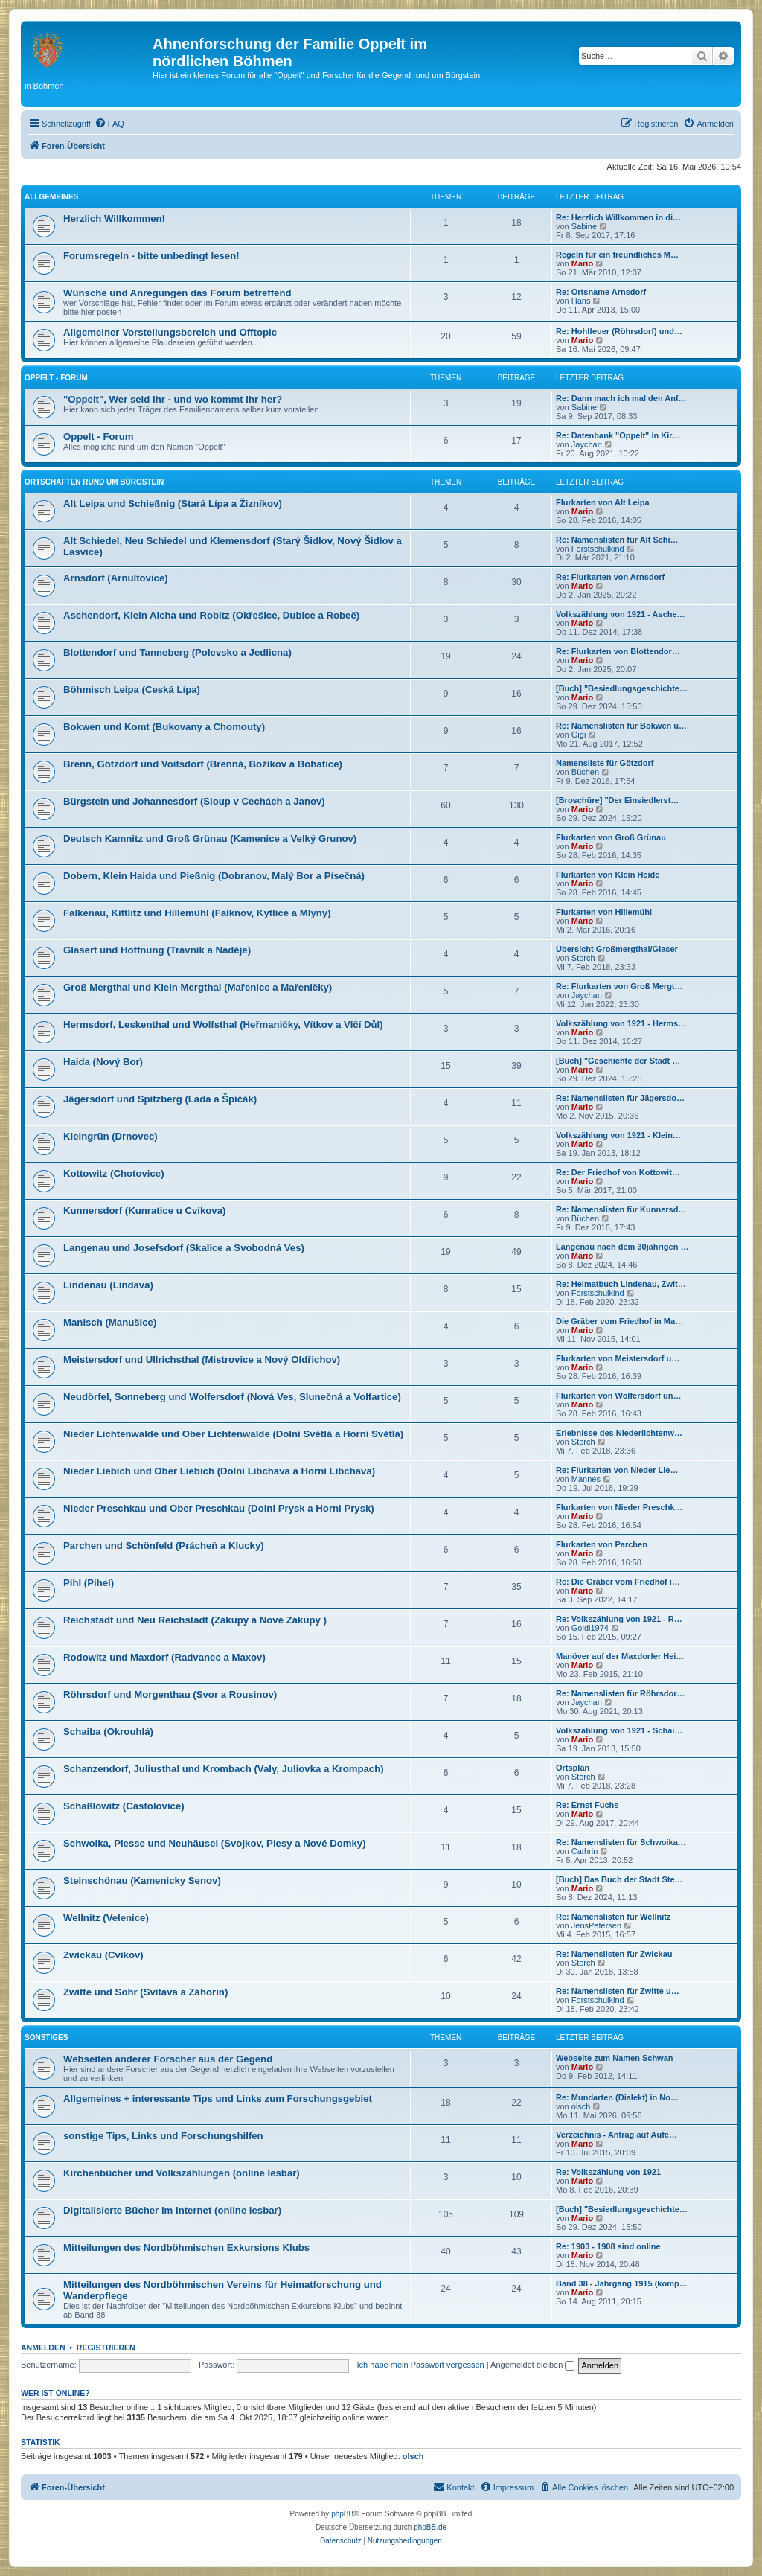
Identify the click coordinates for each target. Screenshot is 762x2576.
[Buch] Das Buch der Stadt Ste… (619, 1879)
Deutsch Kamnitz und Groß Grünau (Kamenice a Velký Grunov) (209, 838)
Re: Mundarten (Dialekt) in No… (617, 2097)
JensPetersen (596, 1925)
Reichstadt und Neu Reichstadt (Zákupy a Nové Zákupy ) (195, 1620)
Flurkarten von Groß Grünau (611, 837)
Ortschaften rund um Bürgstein (94, 482)
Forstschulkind (598, 548)
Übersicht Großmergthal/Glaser (617, 949)
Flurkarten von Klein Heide (607, 874)
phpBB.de (430, 2527)
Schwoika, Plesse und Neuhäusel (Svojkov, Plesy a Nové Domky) (214, 1843)
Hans (581, 300)
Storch (583, 957)
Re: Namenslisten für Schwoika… (621, 1842)
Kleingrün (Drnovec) (110, 1136)
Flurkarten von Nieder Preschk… (619, 1507)
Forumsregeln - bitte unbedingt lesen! (151, 255)
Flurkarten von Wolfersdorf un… (618, 1395)
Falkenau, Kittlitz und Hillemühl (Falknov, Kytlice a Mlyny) (197, 912)
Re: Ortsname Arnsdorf (601, 291)
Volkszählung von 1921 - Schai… (619, 1730)
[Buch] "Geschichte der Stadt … (618, 1060)
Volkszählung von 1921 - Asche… (620, 614)
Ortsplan (572, 1767)
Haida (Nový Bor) (103, 1061)
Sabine (584, 226)
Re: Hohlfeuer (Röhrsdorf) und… (619, 331)
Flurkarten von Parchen (601, 1544)
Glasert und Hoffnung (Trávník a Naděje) (157, 950)
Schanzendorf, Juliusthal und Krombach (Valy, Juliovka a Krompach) (223, 1768)
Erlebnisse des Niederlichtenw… (619, 1432)
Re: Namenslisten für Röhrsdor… (620, 1693)
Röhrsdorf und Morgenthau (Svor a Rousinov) (170, 1694)
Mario (582, 263)
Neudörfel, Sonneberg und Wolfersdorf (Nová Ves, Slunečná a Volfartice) (232, 1396)
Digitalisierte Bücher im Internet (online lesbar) (172, 2210)
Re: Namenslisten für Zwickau (614, 1953)
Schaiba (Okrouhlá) (108, 1731)
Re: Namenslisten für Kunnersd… (621, 1209)
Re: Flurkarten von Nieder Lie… (617, 1470)
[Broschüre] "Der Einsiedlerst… (617, 800)
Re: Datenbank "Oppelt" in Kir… (618, 435)
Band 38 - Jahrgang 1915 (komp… (622, 2283)
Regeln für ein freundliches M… (617, 254)
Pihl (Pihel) (88, 1582)
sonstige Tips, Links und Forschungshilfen (163, 2135)
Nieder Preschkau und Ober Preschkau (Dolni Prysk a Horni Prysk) (218, 1508)
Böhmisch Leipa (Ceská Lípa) (131, 689)
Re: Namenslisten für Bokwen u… (621, 725)
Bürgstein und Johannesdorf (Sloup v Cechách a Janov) (194, 801)
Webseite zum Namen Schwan (614, 2058)
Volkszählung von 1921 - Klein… (618, 1135)
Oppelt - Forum (56, 378)
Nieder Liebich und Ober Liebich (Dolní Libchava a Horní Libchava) (219, 1471)
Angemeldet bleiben (532, 2364)
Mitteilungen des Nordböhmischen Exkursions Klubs (186, 2247)
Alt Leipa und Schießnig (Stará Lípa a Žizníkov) (172, 503)
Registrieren (106, 2347)
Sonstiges (46, 2037)
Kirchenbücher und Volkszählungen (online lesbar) (181, 2173)
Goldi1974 (590, 1627)
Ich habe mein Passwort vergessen (420, 2364)
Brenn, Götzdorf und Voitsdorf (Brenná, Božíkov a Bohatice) (202, 764)
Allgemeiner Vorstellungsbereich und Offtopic (170, 332)
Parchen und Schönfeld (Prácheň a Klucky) (163, 1545)
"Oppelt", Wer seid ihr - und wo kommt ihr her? (172, 399)
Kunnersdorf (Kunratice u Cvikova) (144, 1210)
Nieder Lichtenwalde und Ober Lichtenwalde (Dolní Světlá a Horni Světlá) (233, 1433)
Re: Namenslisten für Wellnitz (613, 1916)
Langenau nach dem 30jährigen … (622, 1246)
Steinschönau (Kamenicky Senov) (142, 1880)
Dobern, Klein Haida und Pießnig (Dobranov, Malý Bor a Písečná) (214, 875)
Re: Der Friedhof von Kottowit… (618, 1172)
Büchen (585, 771)
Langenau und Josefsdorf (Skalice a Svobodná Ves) (183, 1247)
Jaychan (587, 444)
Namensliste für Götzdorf (604, 762)
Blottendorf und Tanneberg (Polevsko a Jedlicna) (177, 652)
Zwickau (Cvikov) (103, 1954)
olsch (581, 2106)
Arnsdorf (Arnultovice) (115, 578)
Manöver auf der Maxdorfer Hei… (620, 1656)
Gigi (579, 734)
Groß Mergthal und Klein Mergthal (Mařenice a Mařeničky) (197, 987)
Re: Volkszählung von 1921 (608, 2171)
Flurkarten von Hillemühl (604, 911)
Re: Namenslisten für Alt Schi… (617, 539)
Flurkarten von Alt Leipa (603, 502)
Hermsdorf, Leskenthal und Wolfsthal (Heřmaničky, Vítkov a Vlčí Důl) (223, 1024)
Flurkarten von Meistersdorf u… (617, 1358)
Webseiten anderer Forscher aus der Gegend (167, 2059)
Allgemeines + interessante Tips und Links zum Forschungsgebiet (217, 2098)
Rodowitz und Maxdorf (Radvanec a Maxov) (164, 1657)
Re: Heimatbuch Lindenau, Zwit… (621, 1283)
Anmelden (43, 2347)
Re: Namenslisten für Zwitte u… (617, 1991)
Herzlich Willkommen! (114, 218)
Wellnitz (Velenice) (106, 1917)
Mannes (586, 1478)
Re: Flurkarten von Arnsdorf (610, 576)
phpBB (342, 2514)
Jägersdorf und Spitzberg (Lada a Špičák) (160, 1099)
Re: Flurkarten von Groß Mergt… (619, 986)
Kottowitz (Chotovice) (113, 1173)
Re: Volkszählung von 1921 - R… (619, 1618)
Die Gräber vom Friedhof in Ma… (619, 1321)
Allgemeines (51, 197)
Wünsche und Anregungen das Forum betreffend (177, 292)
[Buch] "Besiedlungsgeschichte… (622, 688)
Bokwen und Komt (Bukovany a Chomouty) (164, 726)
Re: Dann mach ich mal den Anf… (621, 398)
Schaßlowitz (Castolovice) (124, 1806)
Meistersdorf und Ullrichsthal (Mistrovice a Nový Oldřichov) (201, 1359)
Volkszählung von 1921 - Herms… (621, 1023)
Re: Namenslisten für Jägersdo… (620, 1097)
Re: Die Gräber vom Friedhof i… (618, 1581)
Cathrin (585, 1851)
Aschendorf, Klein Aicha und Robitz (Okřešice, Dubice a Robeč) (211, 615)
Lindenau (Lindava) (108, 1285)
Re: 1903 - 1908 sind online (608, 2246)
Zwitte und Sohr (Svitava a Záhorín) (145, 1992)
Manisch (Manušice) (109, 1322)
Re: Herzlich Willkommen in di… (618, 217)
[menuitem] (109, 123)
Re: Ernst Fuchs (587, 1804)
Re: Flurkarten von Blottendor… (618, 651)
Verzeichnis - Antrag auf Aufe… (616, 2134)
